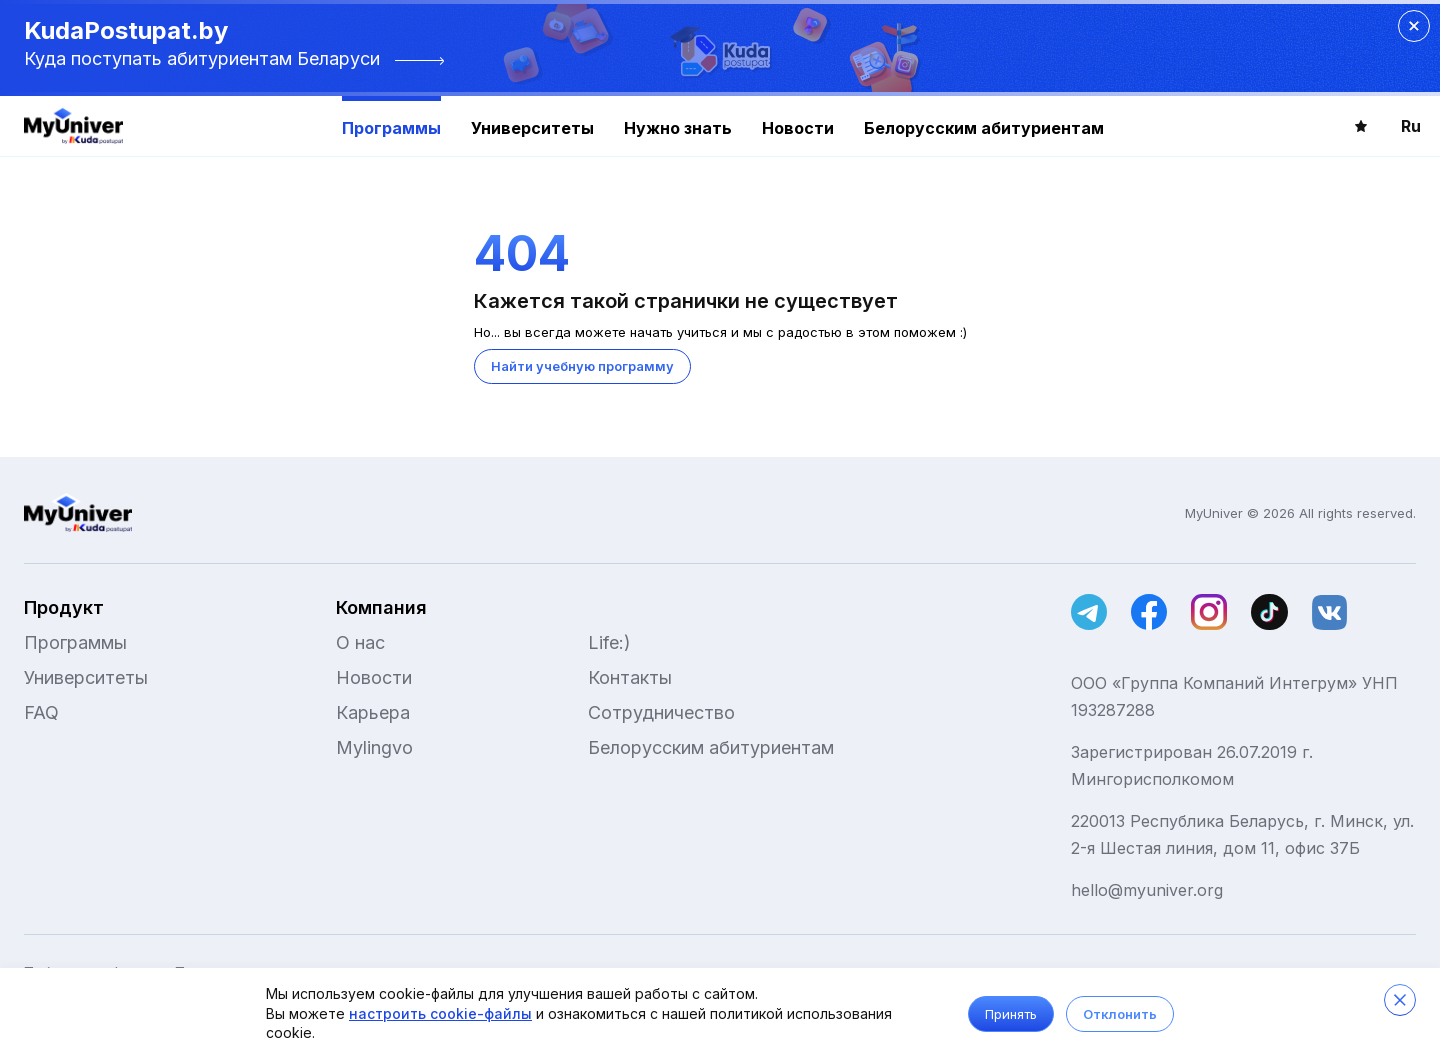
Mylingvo (374, 747)
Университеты (532, 128)
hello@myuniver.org (1147, 890)
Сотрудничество (661, 712)
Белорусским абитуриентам (984, 128)
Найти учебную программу (582, 366)
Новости (798, 128)
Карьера (373, 712)
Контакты (630, 677)
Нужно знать (678, 128)
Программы (391, 128)
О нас (360, 642)
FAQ (41, 712)
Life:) (609, 642)
